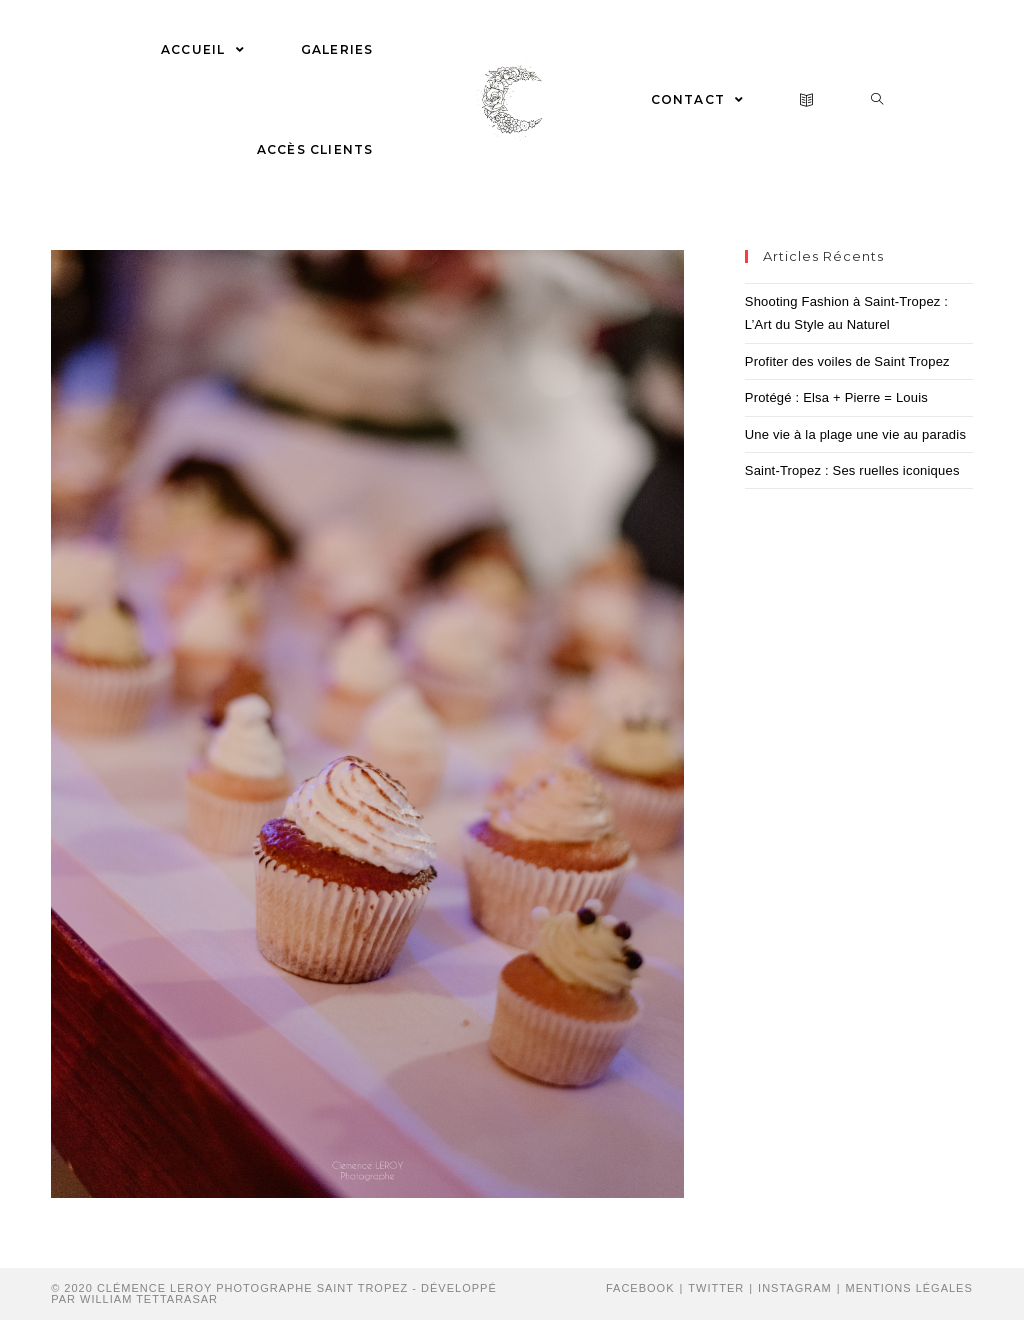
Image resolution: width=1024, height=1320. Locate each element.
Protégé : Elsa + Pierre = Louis (836, 397)
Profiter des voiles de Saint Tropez (847, 361)
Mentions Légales (909, 1288)
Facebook (640, 1288)
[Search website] (877, 100)
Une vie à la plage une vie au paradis (855, 434)
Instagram (795, 1288)
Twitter (716, 1288)
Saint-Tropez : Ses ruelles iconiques (852, 470)
